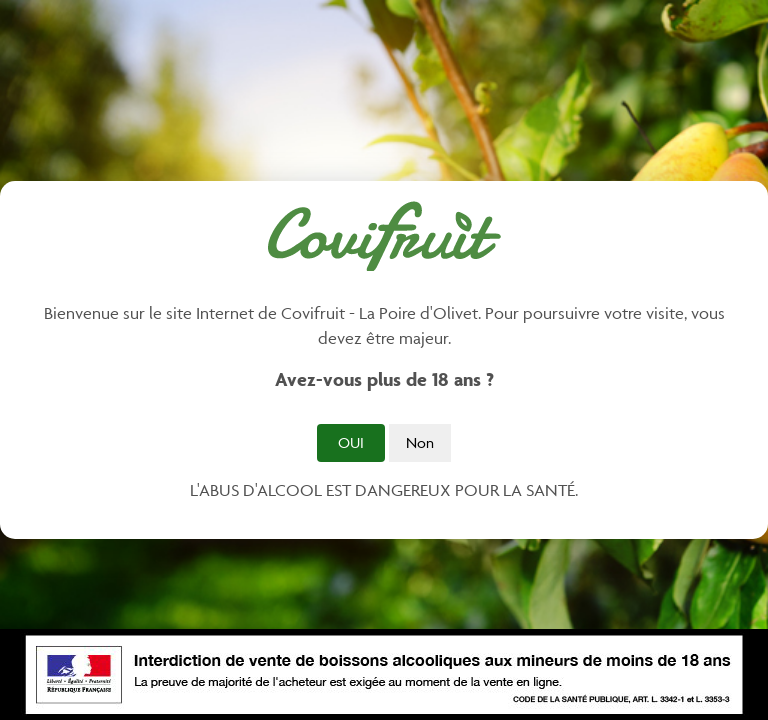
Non (420, 442)
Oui (351, 442)
